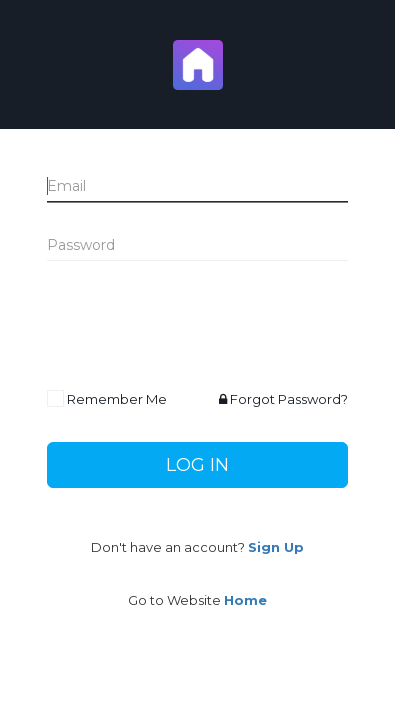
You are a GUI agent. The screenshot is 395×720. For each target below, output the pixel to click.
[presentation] (199, 326)
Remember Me (117, 399)
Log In (197, 465)
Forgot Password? (283, 399)
